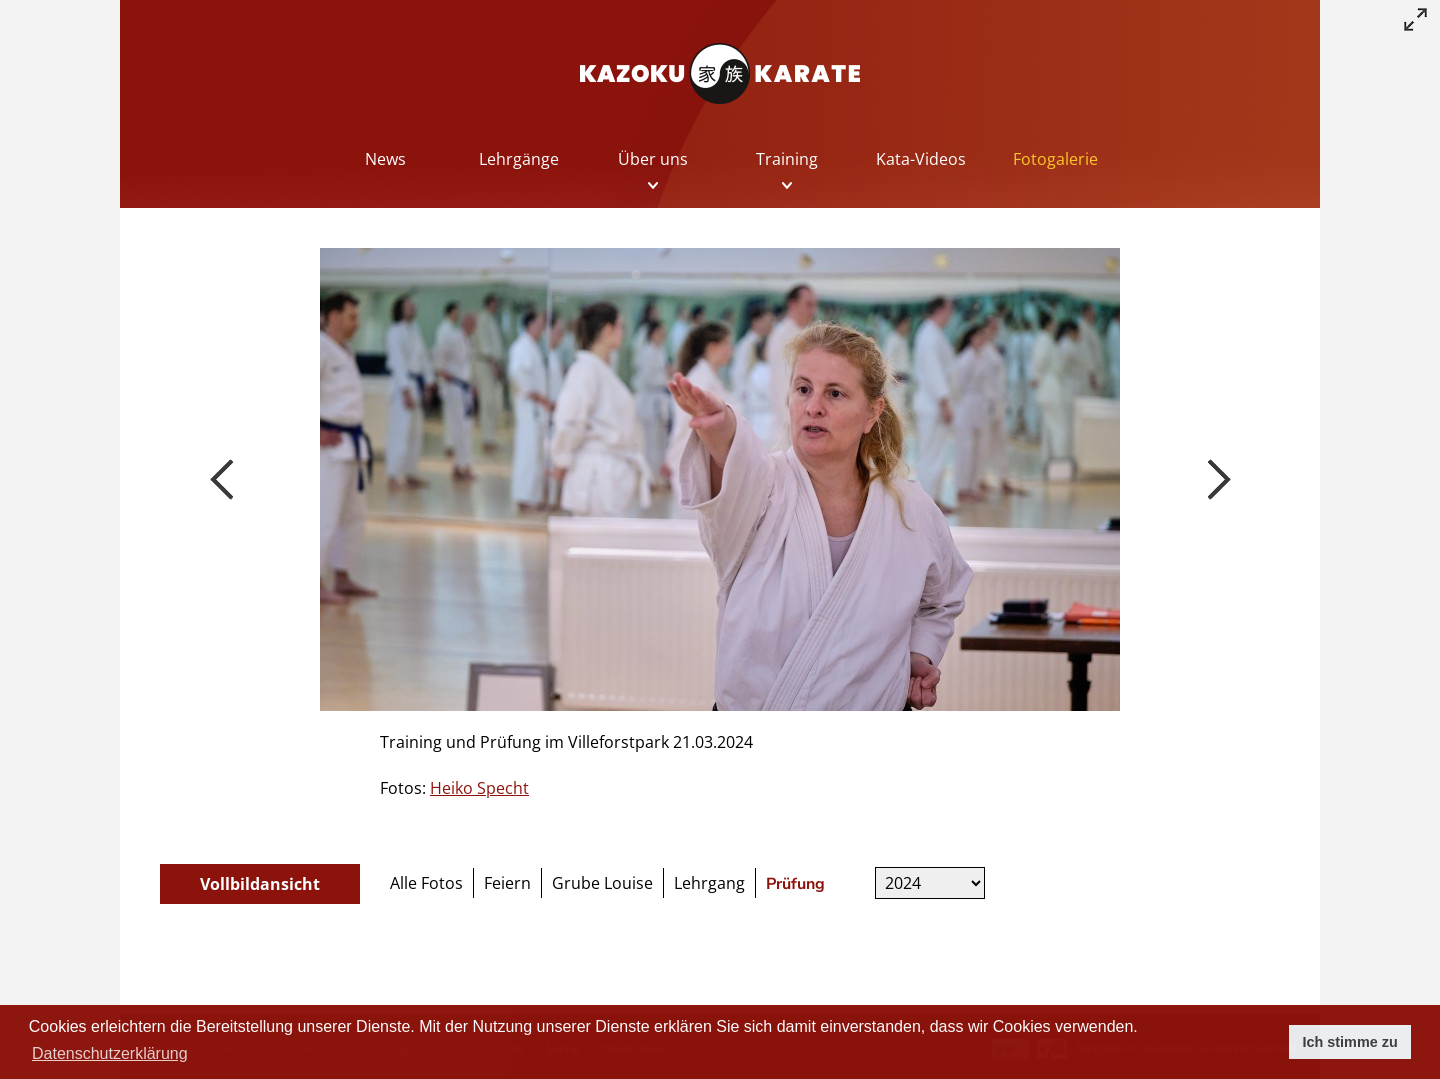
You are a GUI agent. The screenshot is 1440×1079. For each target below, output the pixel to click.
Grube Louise (602, 883)
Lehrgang (709, 883)
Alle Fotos (426, 883)
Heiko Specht (479, 788)
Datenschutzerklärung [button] (110, 1053)
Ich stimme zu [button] (1350, 1042)
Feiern (507, 883)
